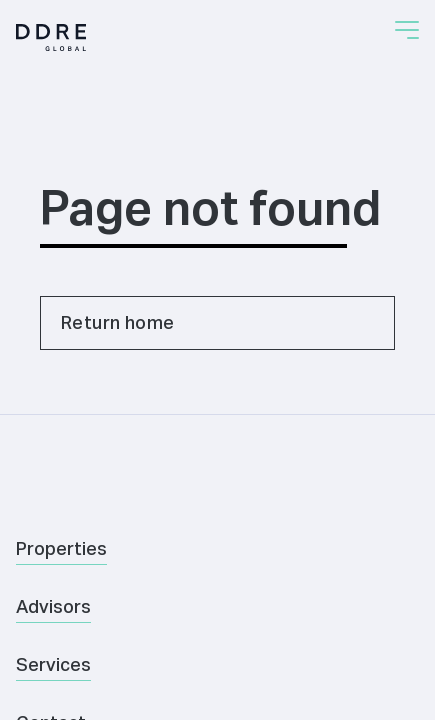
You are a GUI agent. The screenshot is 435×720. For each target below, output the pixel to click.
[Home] (51, 37)
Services (53, 664)
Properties (61, 548)
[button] (407, 30)
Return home (117, 322)
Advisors (53, 606)
